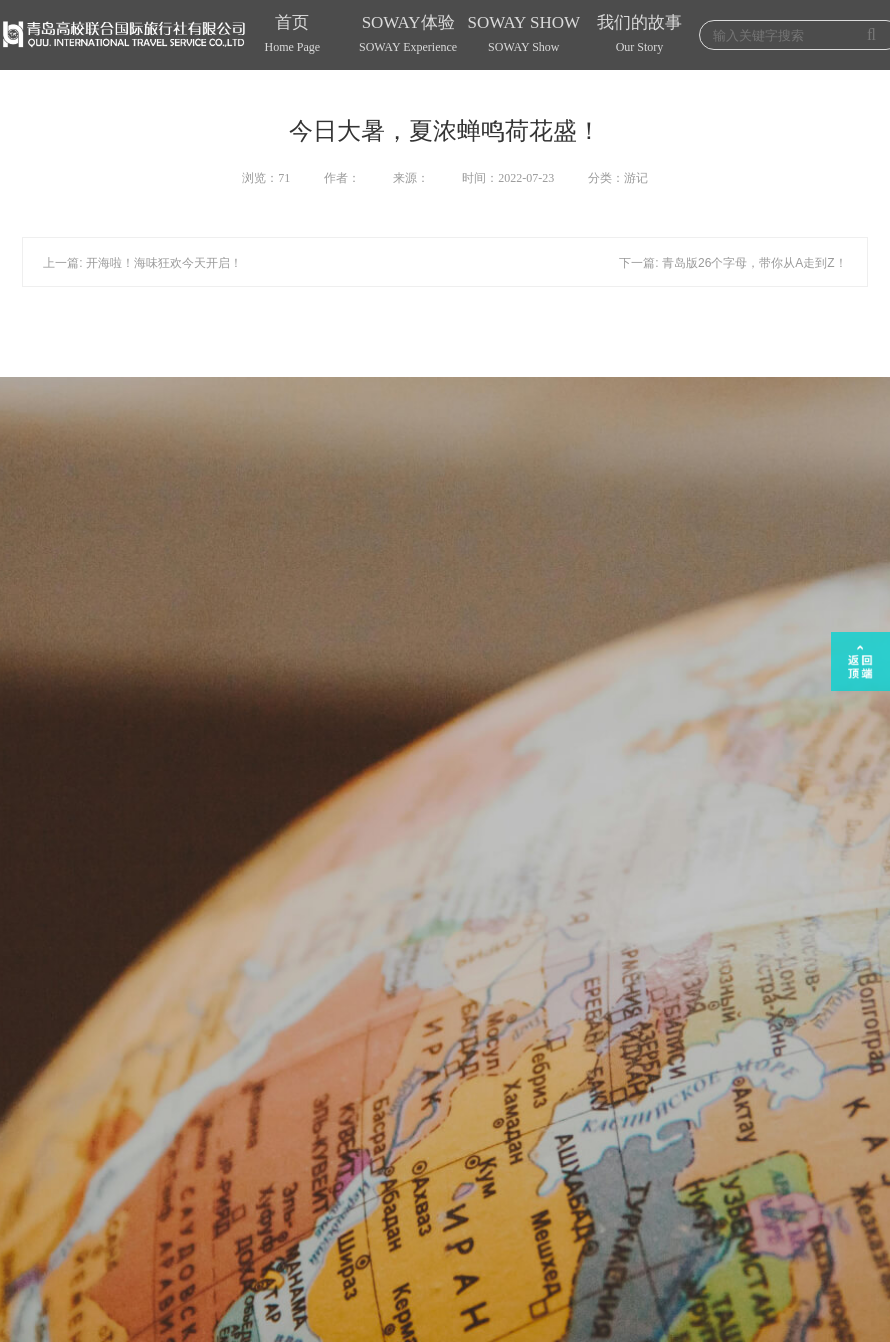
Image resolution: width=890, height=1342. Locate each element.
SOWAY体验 (408, 36)
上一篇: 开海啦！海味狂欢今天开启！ (142, 263)
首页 (293, 36)
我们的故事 (640, 36)
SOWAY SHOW (524, 36)
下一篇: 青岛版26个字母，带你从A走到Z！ (732, 263)
